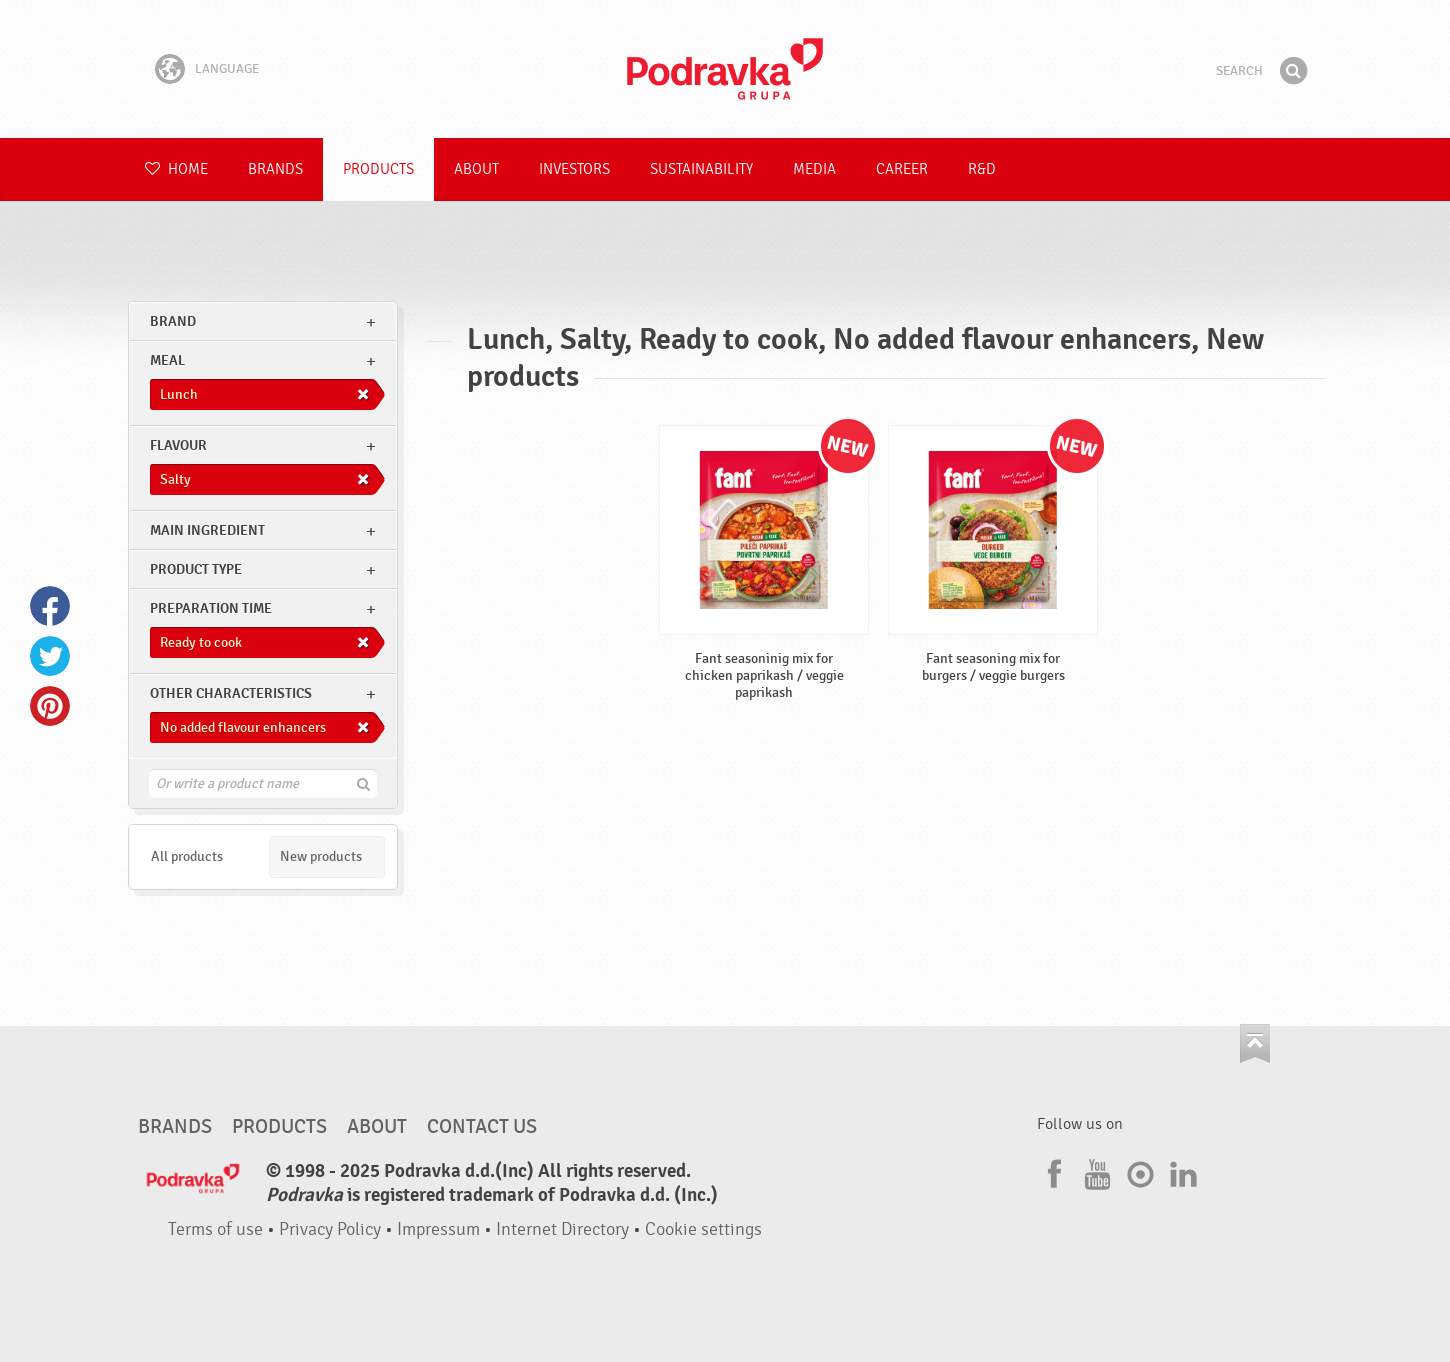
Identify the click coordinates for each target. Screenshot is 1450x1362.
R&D (982, 169)
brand (173, 321)
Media (814, 169)
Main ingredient (207, 530)
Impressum (438, 1229)
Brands (275, 169)
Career (902, 169)
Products (378, 169)
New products (321, 856)
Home (176, 169)
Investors (574, 169)
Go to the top (1255, 1043)
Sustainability (701, 169)
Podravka (725, 69)
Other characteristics (231, 693)
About (476, 169)
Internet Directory (562, 1229)
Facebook (50, 606)
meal (167, 360)
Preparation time (211, 608)
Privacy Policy (330, 1229)
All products (187, 856)
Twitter (50, 656)
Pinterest (50, 706)
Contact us (482, 1127)
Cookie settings (703, 1229)
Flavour (178, 445)
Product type (196, 569)
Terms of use (215, 1229)
